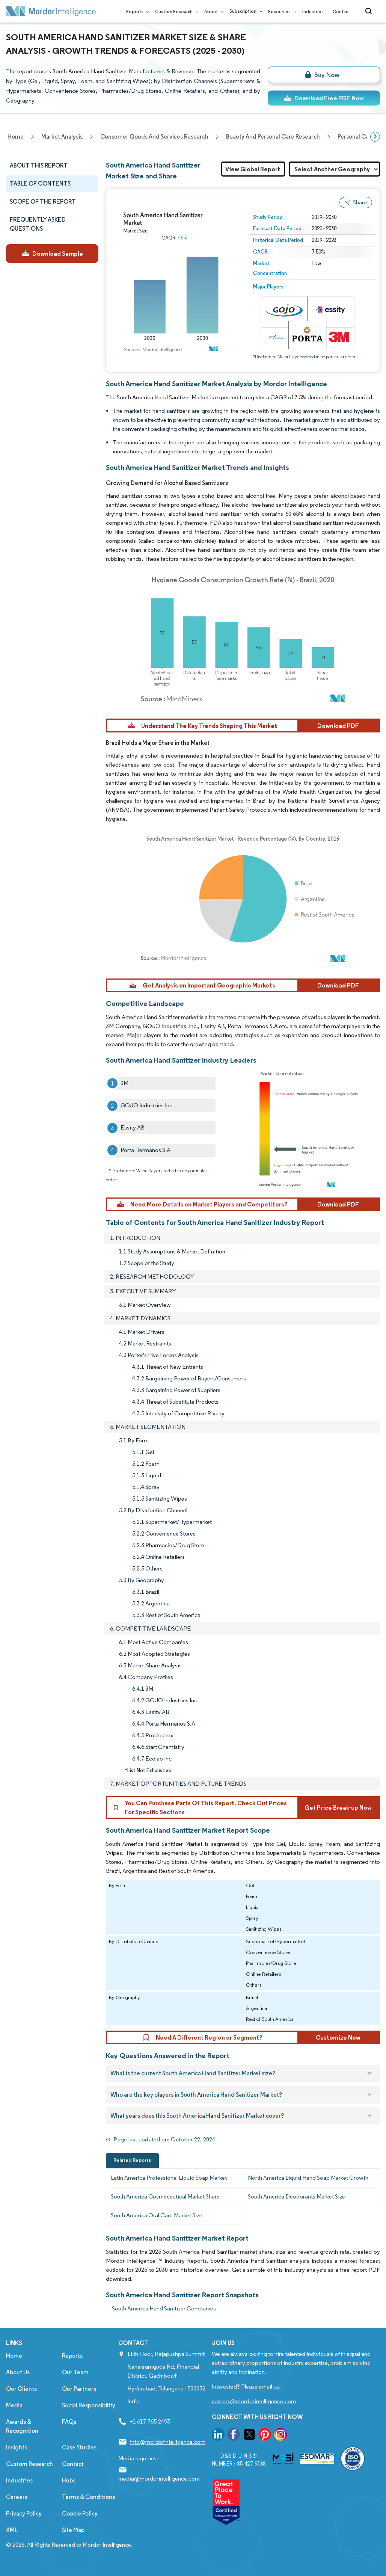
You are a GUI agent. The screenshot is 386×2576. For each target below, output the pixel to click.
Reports (136, 11)
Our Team (75, 2372)
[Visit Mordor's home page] (51, 11)
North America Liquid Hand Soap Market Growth (308, 2177)
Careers (16, 2497)
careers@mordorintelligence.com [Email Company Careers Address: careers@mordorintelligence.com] (254, 2401)
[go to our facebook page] (233, 2435)
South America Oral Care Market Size (156, 2215)
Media (14, 2405)
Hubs (68, 2480)
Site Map (73, 2530)
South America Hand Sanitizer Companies (164, 2308)
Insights (16, 2447)
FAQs (69, 2421)
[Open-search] (370, 11)
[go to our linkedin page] (218, 2435)
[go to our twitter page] (249, 2435)
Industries (313, 11)
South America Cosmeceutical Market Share (165, 2196)
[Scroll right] (375, 137)
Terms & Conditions (88, 2497)
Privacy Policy (24, 2513)
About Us (18, 2372)
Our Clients (21, 2388)
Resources (280, 11)
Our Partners (79, 2388)
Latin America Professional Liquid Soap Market (169, 2177)
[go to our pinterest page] (264, 2435)
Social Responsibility (88, 2405)
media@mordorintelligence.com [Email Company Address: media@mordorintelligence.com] (159, 2478)
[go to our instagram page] (280, 2435)
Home (14, 2355)
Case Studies (79, 2447)
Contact (341, 11)
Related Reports (132, 2160)
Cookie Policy (80, 2513)
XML (12, 2530)
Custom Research (175, 11)
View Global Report (252, 169)
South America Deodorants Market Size (296, 2196)
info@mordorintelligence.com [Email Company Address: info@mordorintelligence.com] (167, 2441)
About (212, 11)
